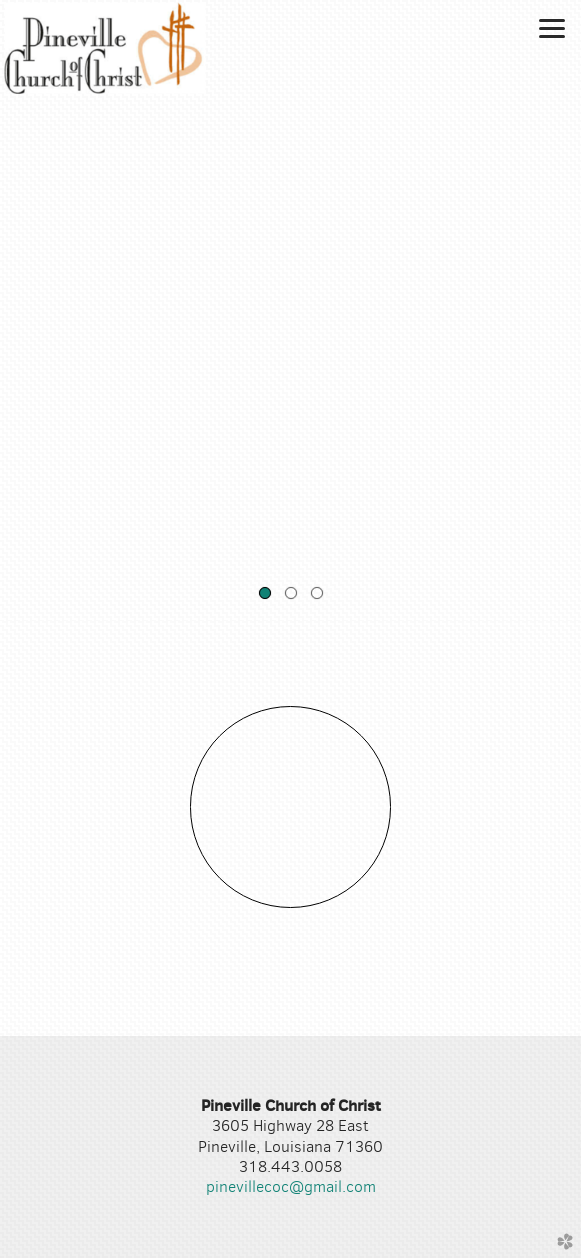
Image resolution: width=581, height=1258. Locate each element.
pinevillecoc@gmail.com (291, 1186)
